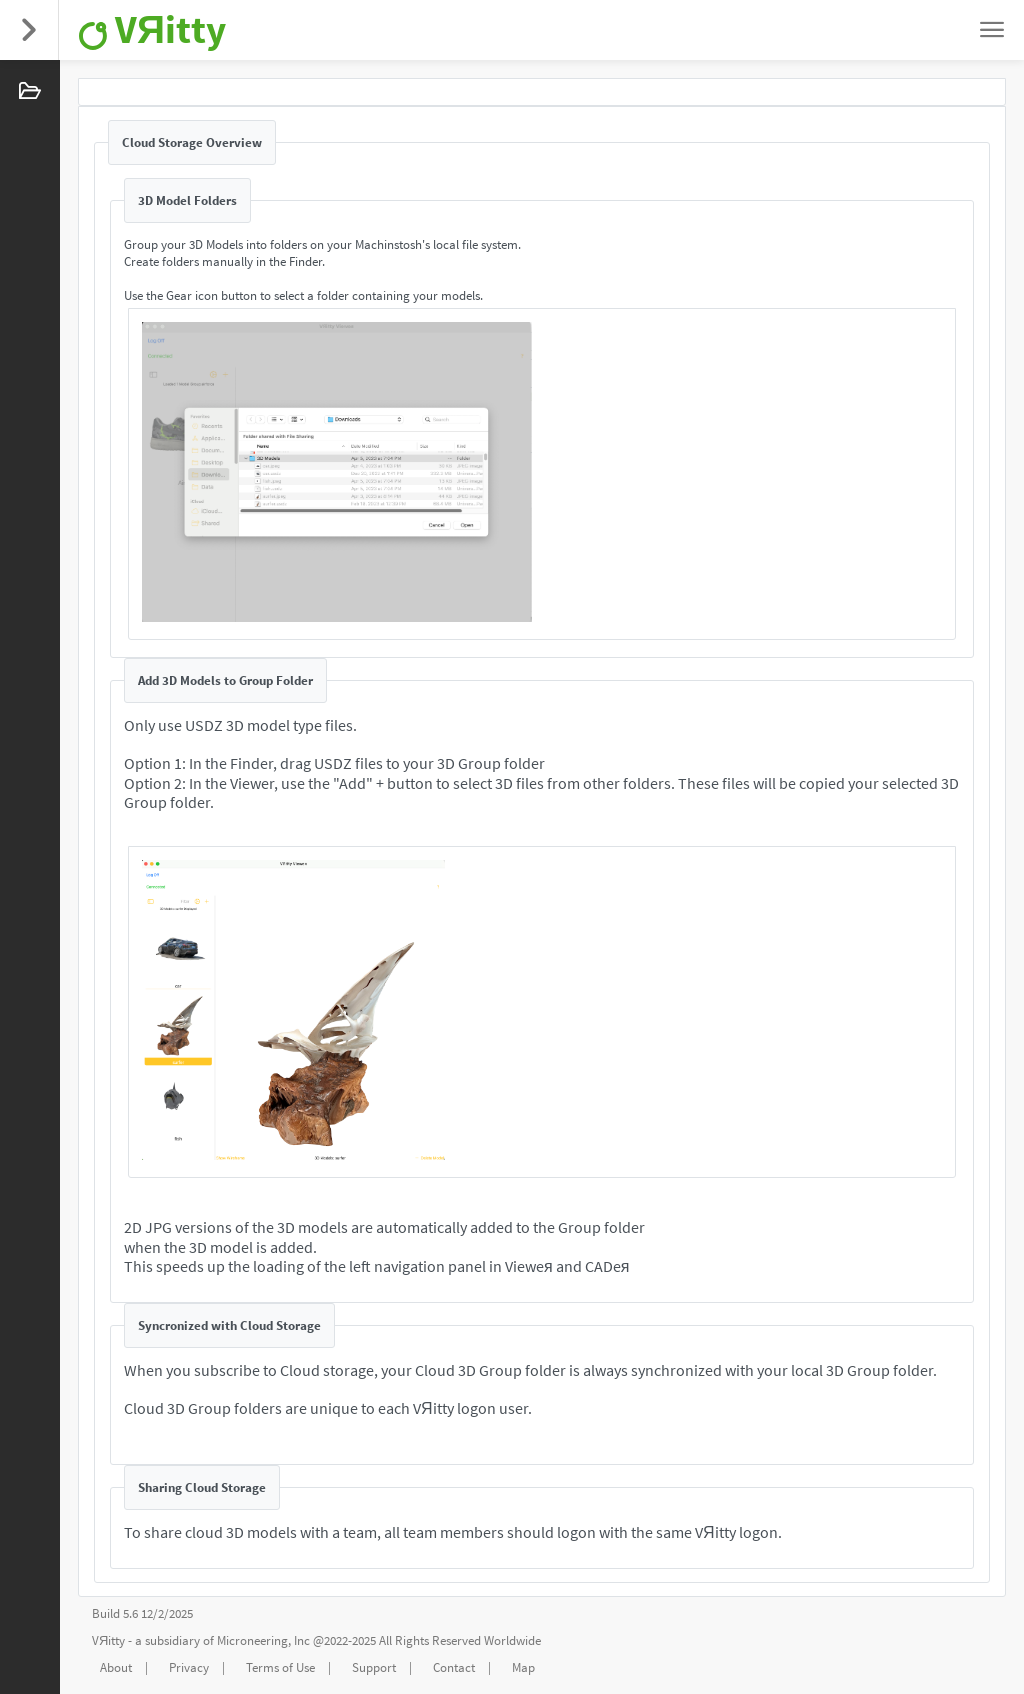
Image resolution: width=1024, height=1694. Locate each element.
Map (523, 1667)
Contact (454, 1667)
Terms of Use (280, 1667)
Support (374, 1667)
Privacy (189, 1667)
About (116, 1667)
